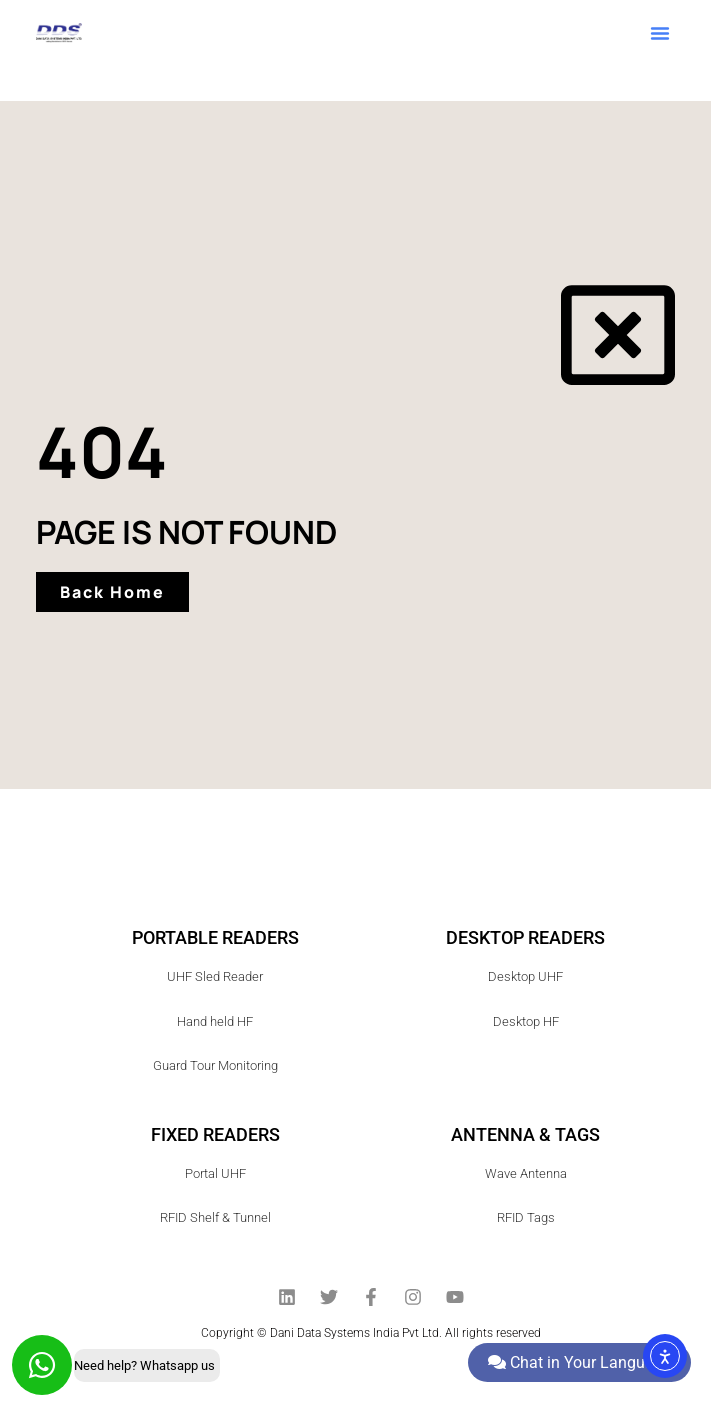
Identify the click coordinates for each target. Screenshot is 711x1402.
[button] (660, 33)
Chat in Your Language (579, 1362)
